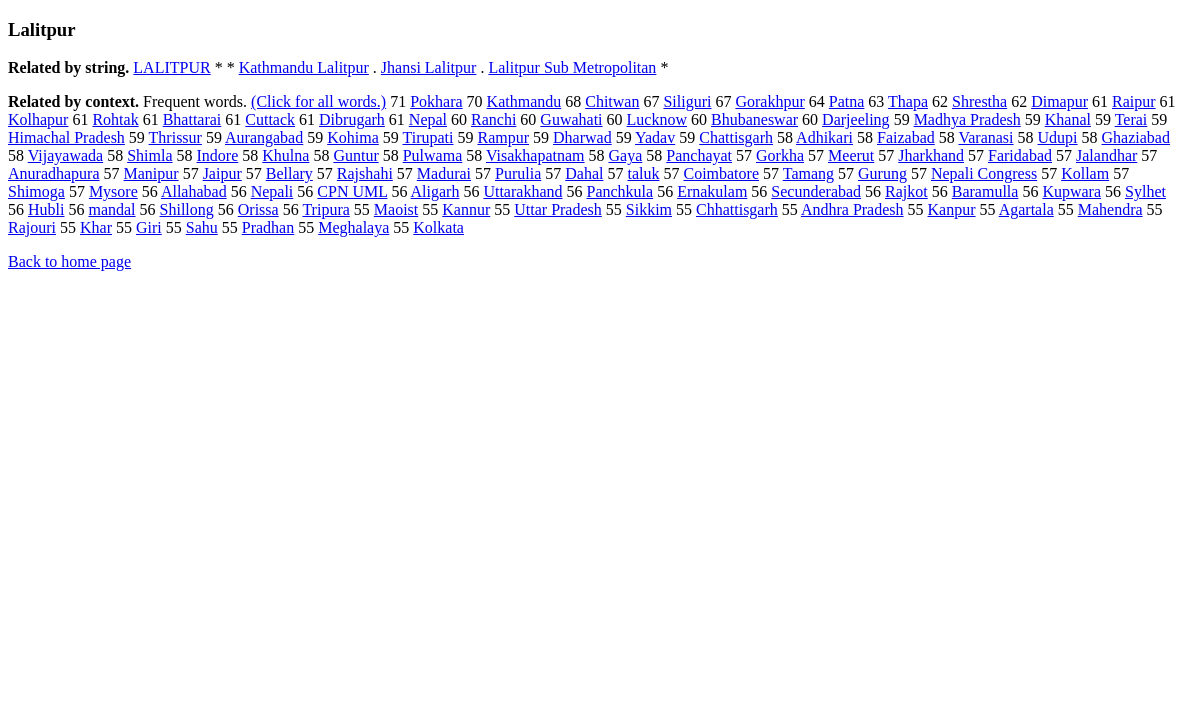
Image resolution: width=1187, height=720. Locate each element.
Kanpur (952, 209)
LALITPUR (171, 67)
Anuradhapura (54, 173)
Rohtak (115, 119)
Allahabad (194, 191)
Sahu (202, 227)
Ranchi (493, 119)
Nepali (272, 191)
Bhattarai (192, 119)
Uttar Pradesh (558, 209)
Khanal (1068, 119)
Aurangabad (264, 137)
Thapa (908, 101)
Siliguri (687, 101)
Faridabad (1020, 155)
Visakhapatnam (535, 155)
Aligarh (435, 191)
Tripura (325, 209)
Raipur (1134, 101)
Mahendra (1110, 209)
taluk (643, 173)
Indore (218, 155)
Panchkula (619, 191)
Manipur (151, 173)
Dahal (584, 173)
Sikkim (649, 209)
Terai (1131, 119)
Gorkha (780, 155)
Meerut (851, 155)
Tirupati (427, 137)
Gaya (626, 155)
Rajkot (906, 191)
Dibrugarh (352, 119)
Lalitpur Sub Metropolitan (572, 67)
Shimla (149, 155)
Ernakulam (712, 191)
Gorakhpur (769, 101)
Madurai (444, 173)
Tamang (808, 173)
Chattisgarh (736, 137)
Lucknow (657, 119)
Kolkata (438, 227)
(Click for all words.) (318, 101)
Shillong (187, 209)
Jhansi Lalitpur (429, 67)
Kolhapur (38, 119)
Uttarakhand (522, 191)
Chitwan (612, 101)
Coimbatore (721, 173)
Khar (96, 227)
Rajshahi (365, 173)
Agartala (1026, 209)
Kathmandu (524, 101)
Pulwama (433, 155)
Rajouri (32, 227)
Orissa (258, 209)
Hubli (46, 209)
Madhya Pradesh (967, 119)
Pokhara (436, 101)
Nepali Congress (984, 173)
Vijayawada (65, 155)
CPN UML (352, 191)
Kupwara (1071, 191)
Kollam (1085, 173)
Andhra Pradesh (852, 209)
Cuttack (270, 119)
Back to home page (69, 261)
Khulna (285, 155)
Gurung (882, 173)
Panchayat (699, 155)
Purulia (518, 173)
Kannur (466, 209)
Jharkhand (931, 155)
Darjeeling (856, 119)
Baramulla (985, 191)
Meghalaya (353, 227)
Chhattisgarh (737, 209)
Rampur (503, 137)
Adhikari (824, 137)
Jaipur (222, 173)
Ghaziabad (1136, 137)
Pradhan (268, 227)
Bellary (289, 173)
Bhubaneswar (754, 119)
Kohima (353, 137)
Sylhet (1145, 191)
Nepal (428, 119)
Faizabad (906, 137)
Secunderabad (816, 191)
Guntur (355, 155)
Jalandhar (1106, 155)
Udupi (1058, 137)
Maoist (396, 209)
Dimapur (1059, 101)
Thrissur (175, 137)
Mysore (113, 191)
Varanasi (985, 137)
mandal (111, 209)
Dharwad (582, 137)
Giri (149, 227)
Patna (847, 101)
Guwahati (571, 119)
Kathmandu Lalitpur (304, 67)
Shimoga (36, 191)
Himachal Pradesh (66, 137)
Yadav (655, 137)
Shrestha (979, 101)
